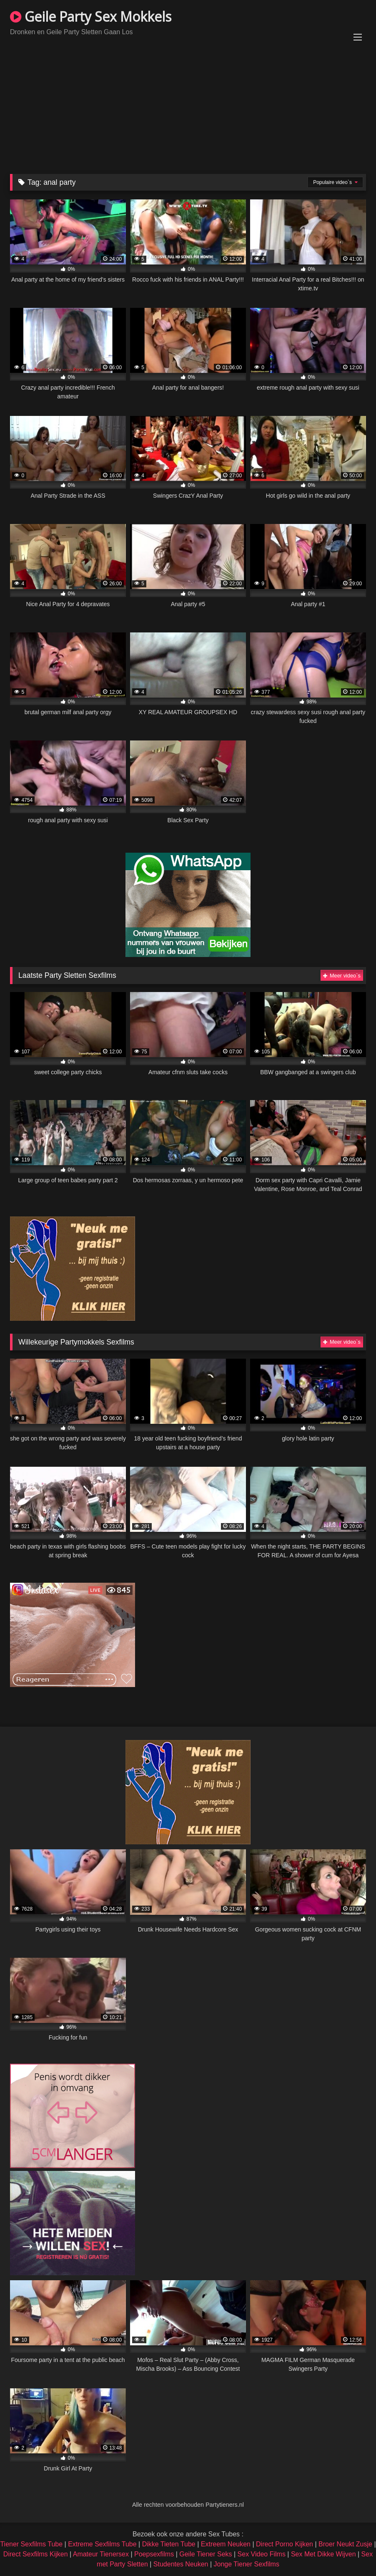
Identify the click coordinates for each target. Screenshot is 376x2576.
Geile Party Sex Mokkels (90, 16)
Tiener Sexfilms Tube (31, 2544)
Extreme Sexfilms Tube (102, 2544)
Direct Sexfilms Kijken (35, 2554)
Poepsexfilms (154, 2554)
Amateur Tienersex (101, 2554)
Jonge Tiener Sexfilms (246, 2564)
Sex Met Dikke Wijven (323, 2554)
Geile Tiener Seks (205, 2554)
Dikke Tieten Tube (169, 2544)
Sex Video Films (262, 2554)
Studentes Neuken (180, 2564)
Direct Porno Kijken (284, 2544)
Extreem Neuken (226, 2544)
